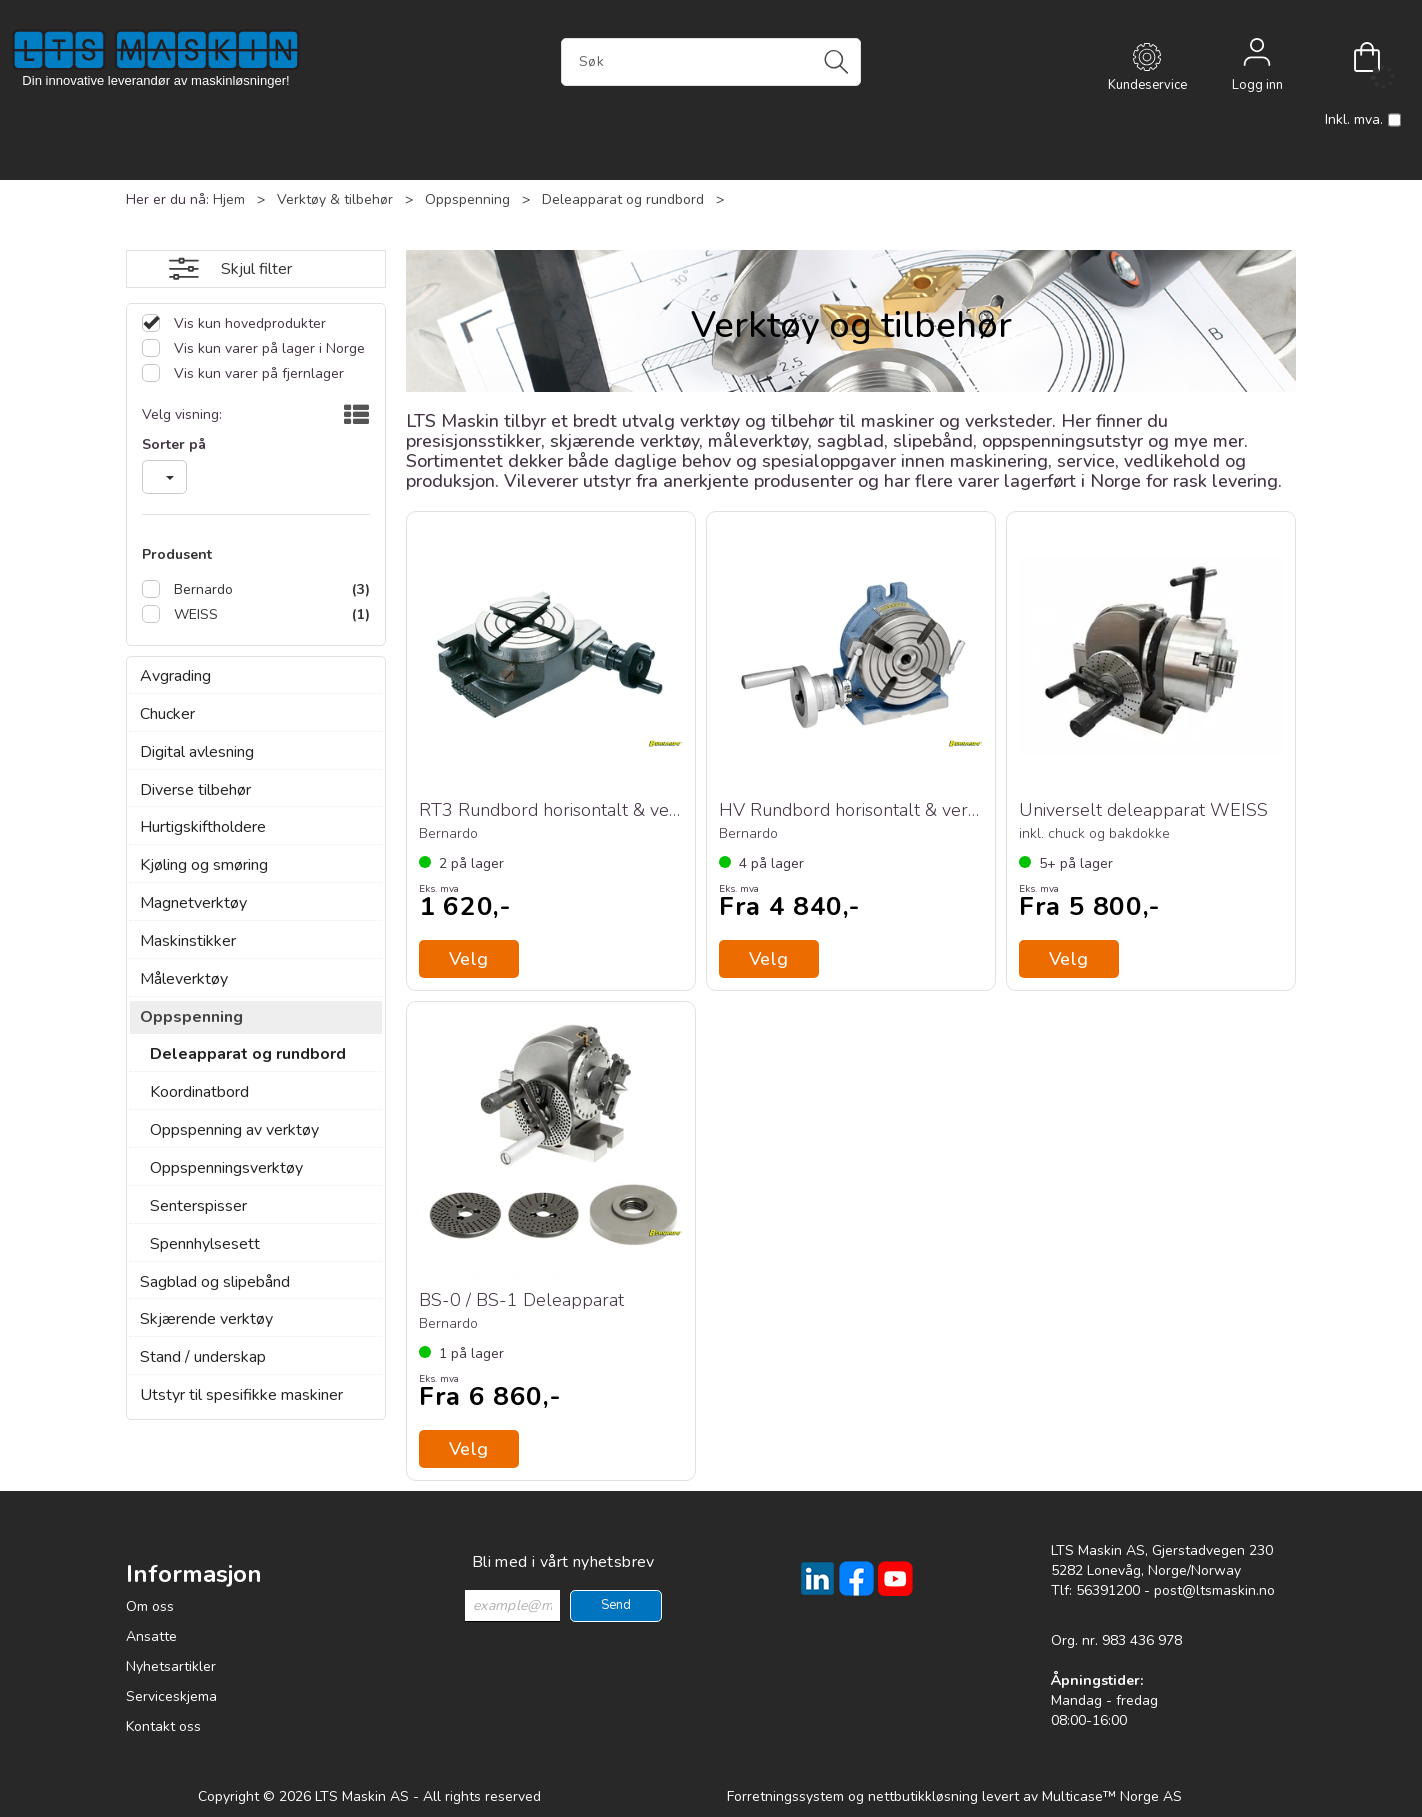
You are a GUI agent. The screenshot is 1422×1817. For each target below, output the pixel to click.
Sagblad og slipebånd (215, 1282)
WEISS (194, 614)
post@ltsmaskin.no (1214, 1590)
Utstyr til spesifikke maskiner (241, 1395)
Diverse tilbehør (195, 790)
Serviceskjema (171, 1696)
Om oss (150, 1606)
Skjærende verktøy (206, 1319)
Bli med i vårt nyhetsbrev (563, 1562)
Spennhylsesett (205, 1244)
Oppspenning (467, 199)
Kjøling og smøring (204, 865)
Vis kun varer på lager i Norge (267, 348)
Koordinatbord (199, 1092)
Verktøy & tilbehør (335, 199)
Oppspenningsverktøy (226, 1168)
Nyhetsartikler (171, 1666)
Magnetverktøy (193, 903)
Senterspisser (198, 1206)
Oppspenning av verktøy (234, 1130)
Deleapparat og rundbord (623, 199)
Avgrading (175, 676)
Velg (769, 959)
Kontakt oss (163, 1726)
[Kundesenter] (1147, 57)
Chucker (167, 714)
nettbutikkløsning (923, 1796)
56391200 (1108, 1590)
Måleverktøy (184, 979)
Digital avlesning (197, 752)
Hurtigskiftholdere (203, 827)
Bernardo (201, 589)
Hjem (229, 199)
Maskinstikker (188, 941)
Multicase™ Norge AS (1112, 1796)
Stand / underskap (203, 1357)
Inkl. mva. (1363, 120)
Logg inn (1257, 57)
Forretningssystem (785, 1796)
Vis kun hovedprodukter (248, 323)
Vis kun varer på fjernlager (257, 373)
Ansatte (151, 1636)
